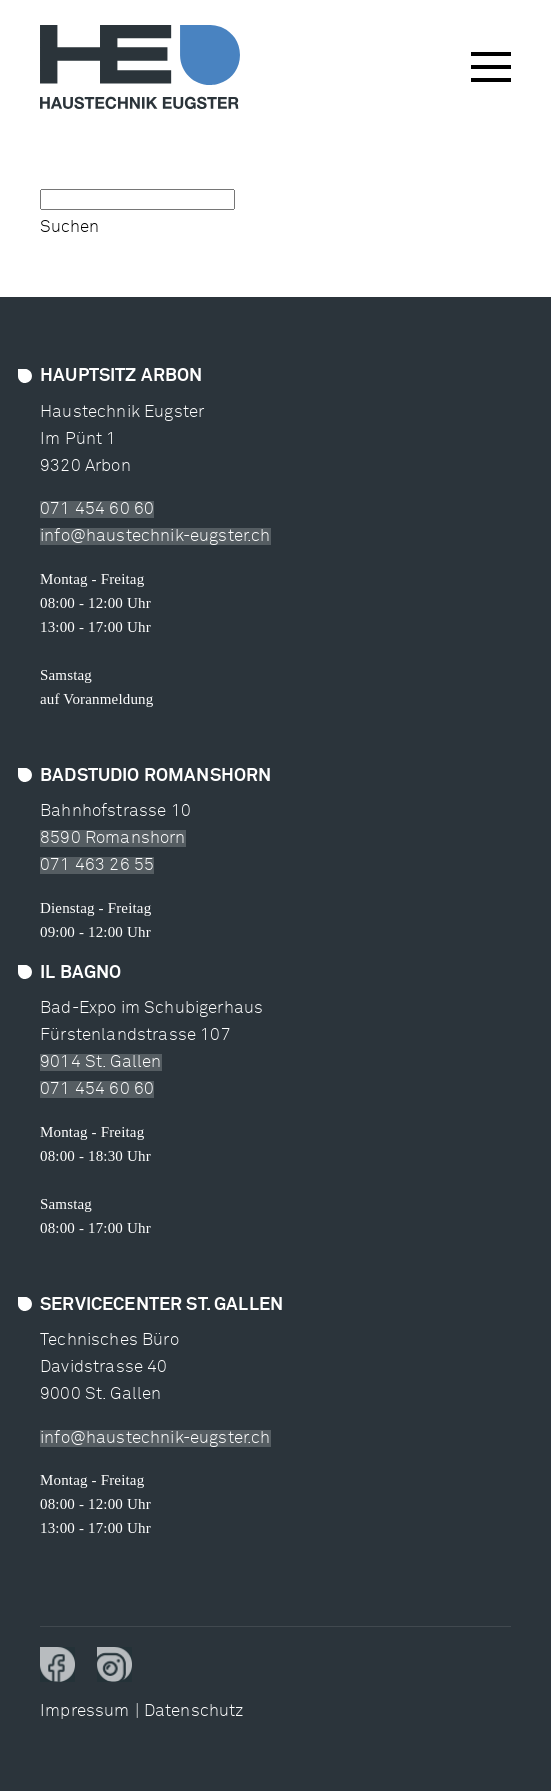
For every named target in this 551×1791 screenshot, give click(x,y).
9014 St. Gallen (101, 1062)
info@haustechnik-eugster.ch (155, 536)
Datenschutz (194, 1711)
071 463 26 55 (97, 865)
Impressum (85, 1711)
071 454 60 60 (97, 509)
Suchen (69, 227)
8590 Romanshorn (113, 838)
